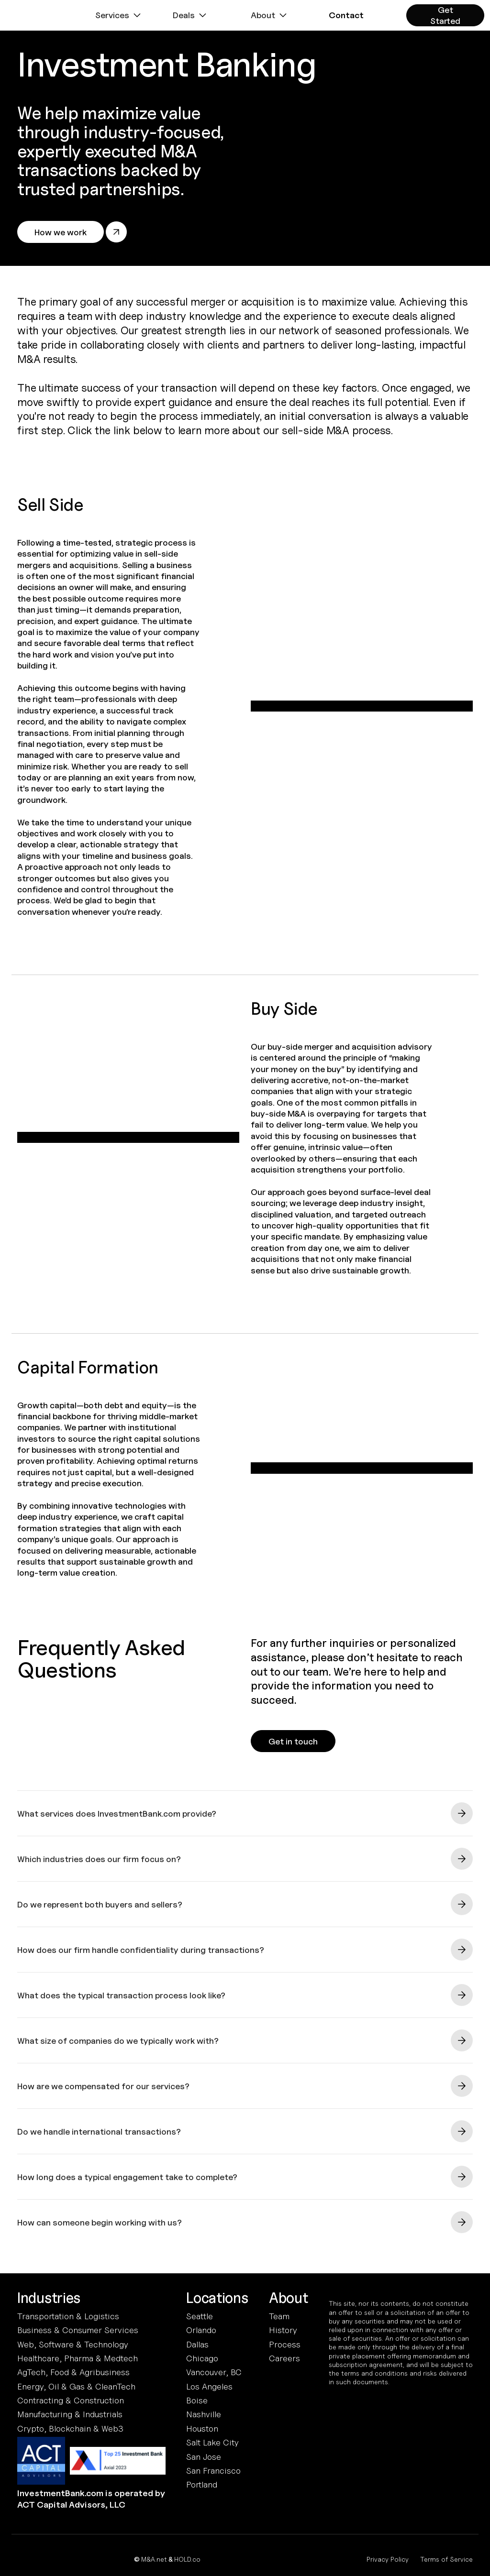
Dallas (197, 2344)
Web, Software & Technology (72, 2344)
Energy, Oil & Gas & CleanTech (76, 2386)
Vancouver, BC (214, 2372)
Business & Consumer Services (77, 2330)
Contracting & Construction (70, 2400)
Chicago (202, 2358)
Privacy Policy (388, 2559)
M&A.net (154, 2559)
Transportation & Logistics (68, 2316)
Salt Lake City (212, 2442)
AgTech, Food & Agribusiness (73, 2372)
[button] (119, 15)
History (283, 2330)
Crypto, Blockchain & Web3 (70, 2428)
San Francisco (213, 2471)
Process (285, 2344)
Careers (284, 2358)
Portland (201, 2484)
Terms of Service (446, 2559)
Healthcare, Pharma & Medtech (77, 2358)
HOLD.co (187, 2559)
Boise (197, 2400)
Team (279, 2316)
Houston (202, 2428)
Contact (346, 15)
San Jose (203, 2457)
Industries (48, 2298)
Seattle (199, 2316)
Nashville (203, 2414)
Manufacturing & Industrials (69, 2414)
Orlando (201, 2330)
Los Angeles (209, 2386)
